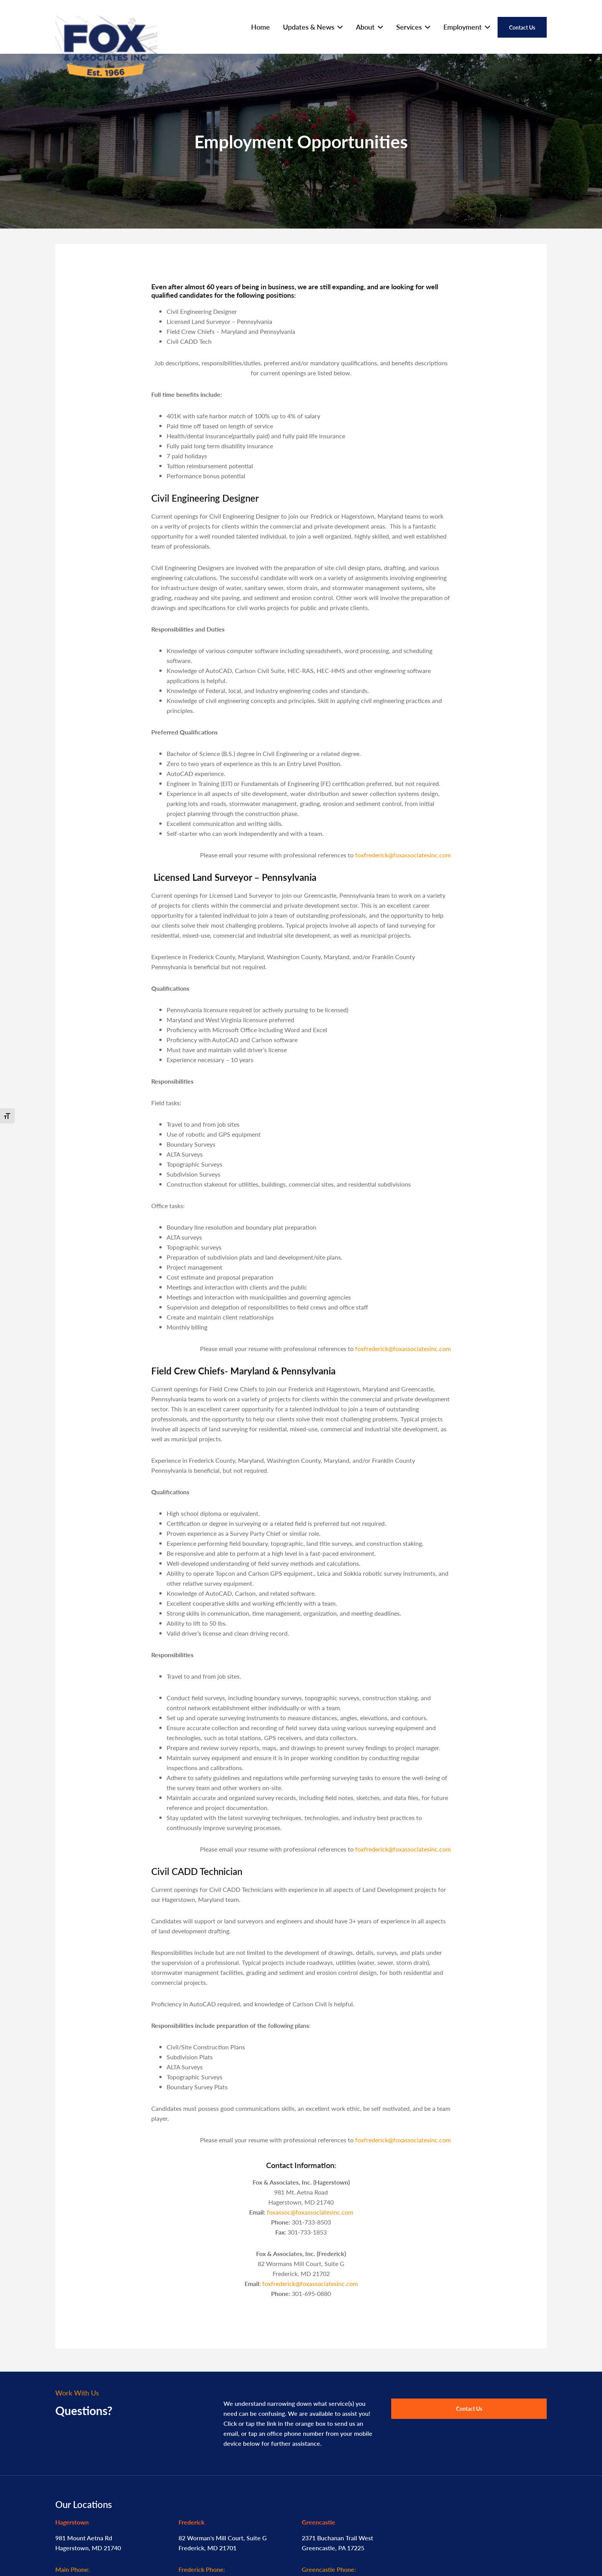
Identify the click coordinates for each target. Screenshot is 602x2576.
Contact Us (469, 2408)
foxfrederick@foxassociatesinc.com (403, 854)
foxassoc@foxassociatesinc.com (310, 2212)
